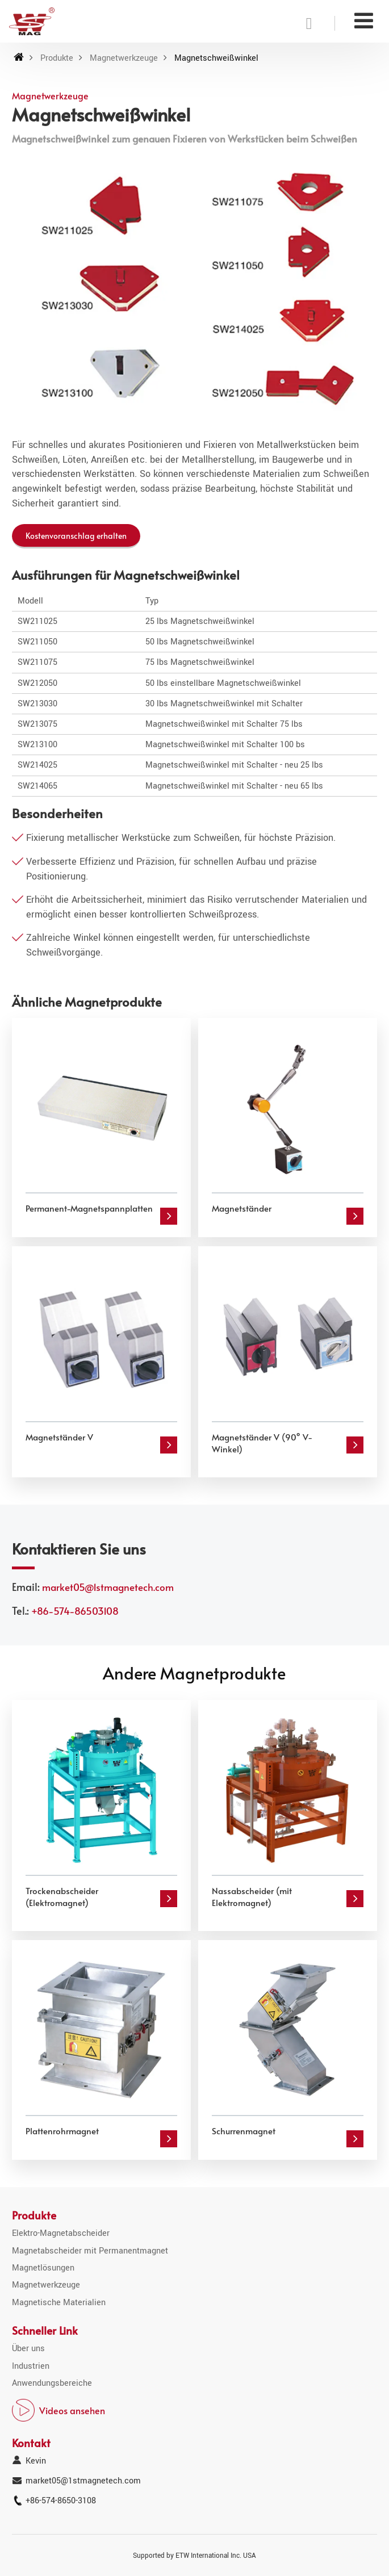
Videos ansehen (72, 2410)
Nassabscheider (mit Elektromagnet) (252, 1896)
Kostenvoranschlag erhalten (76, 535)
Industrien (30, 2366)
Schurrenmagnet (243, 2131)
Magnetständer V (59, 1437)
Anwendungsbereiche (52, 2383)
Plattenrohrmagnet (62, 2131)
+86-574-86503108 (75, 1611)
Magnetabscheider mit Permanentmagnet (90, 2251)
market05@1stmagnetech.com (108, 1587)
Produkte (56, 58)
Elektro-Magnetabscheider (61, 2233)
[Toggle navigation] (364, 21)
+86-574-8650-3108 (61, 2501)
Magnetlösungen (43, 2268)
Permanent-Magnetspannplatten (89, 1208)
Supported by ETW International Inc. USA (194, 2556)
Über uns (28, 2349)
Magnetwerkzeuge (124, 58)
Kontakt (31, 2442)
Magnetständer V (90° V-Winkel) (262, 1443)
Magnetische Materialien (59, 2303)
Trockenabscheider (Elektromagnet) (62, 1896)
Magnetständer (241, 1208)
